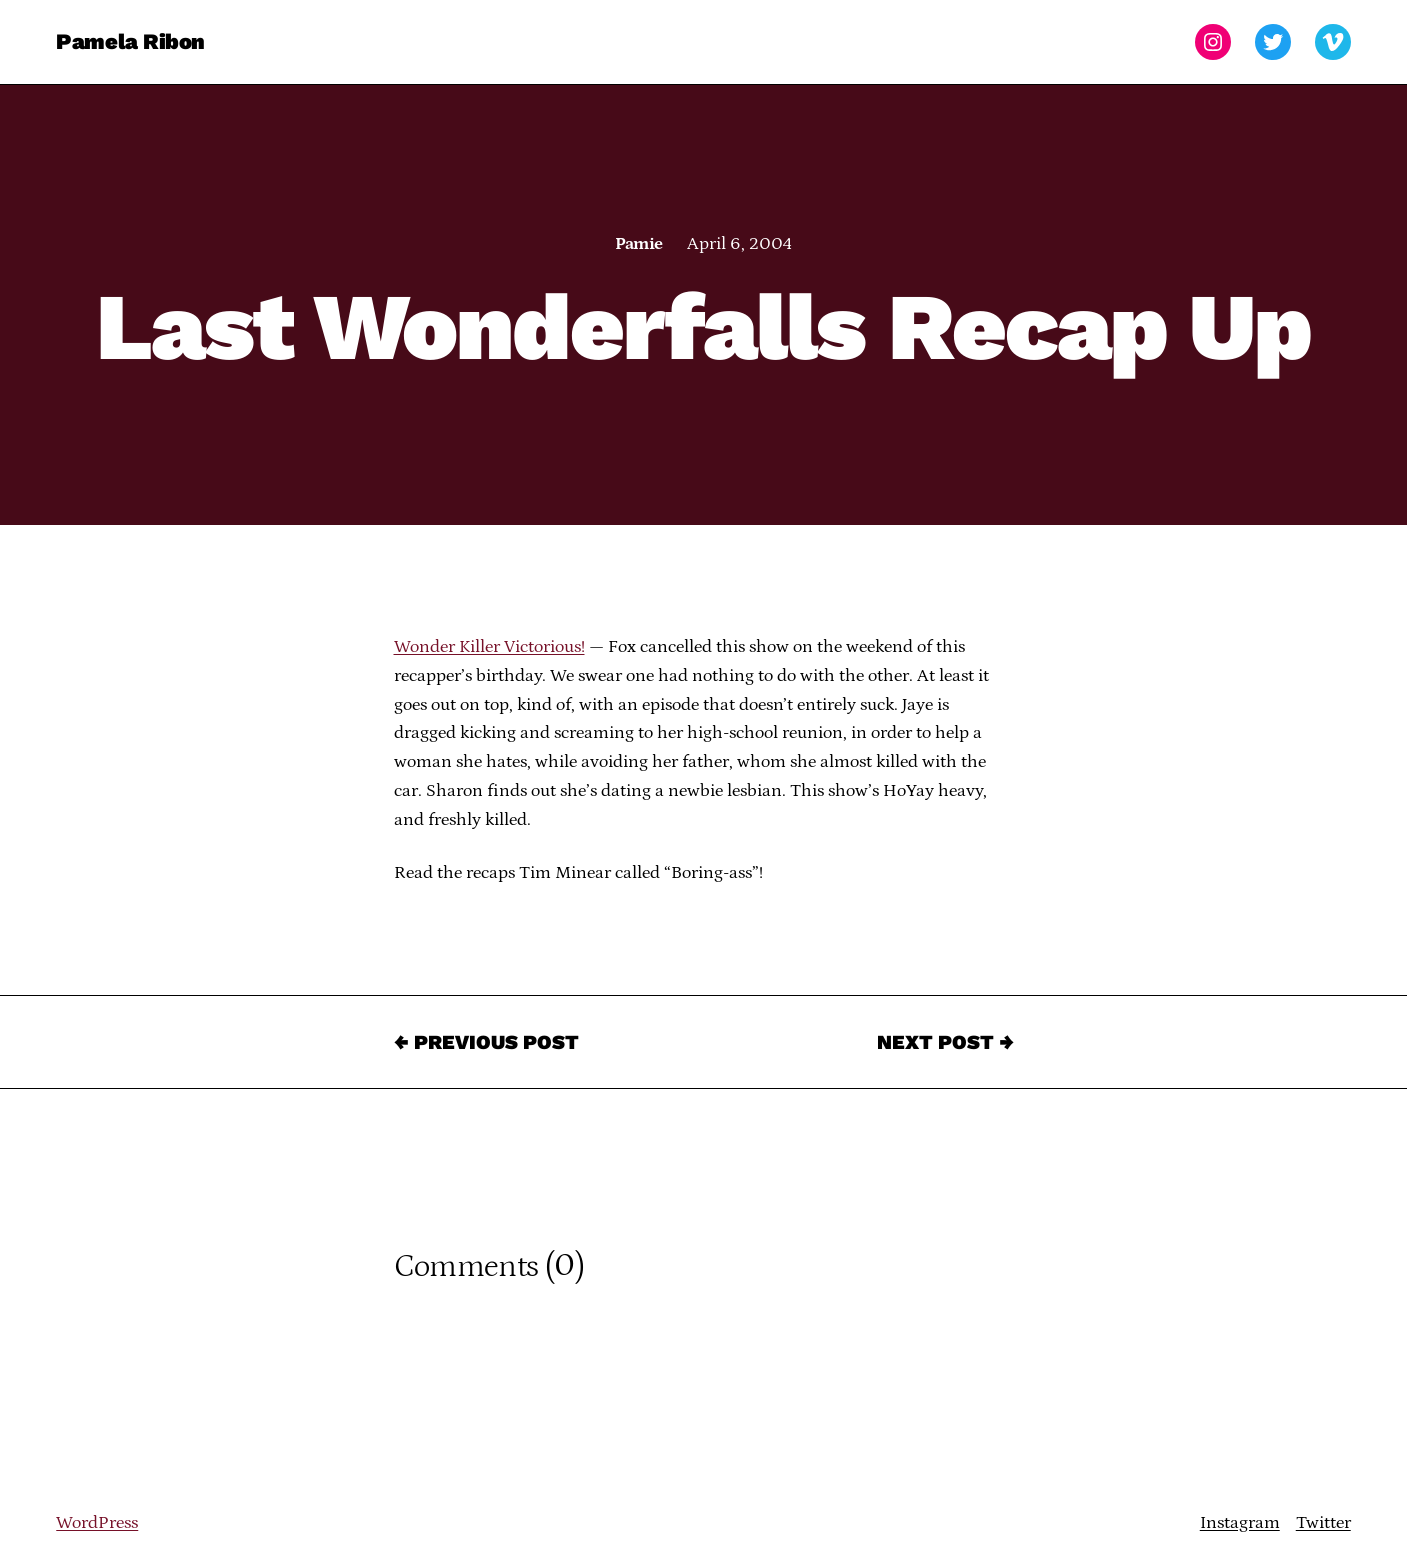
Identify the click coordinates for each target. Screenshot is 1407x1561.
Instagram (1240, 1523)
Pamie (638, 244)
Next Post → (945, 1042)
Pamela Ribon (130, 41)
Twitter (1323, 1523)
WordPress (97, 1523)
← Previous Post (486, 1042)
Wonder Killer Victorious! (489, 647)
